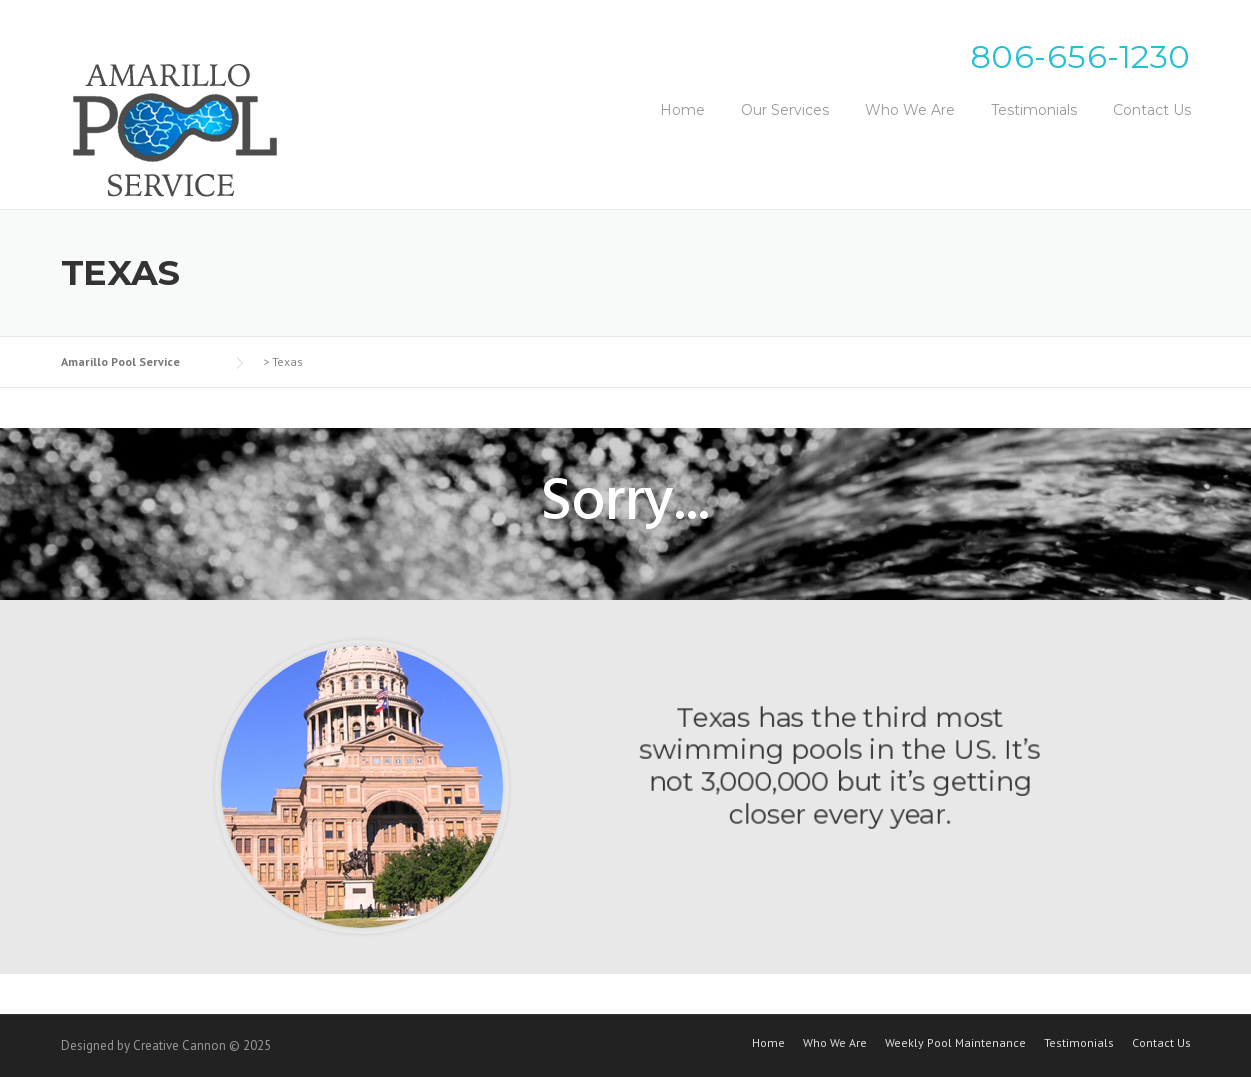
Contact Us (1152, 110)
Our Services (785, 110)
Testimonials (1034, 110)
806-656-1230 (1080, 56)
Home (682, 110)
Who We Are (910, 110)
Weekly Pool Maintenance (955, 1043)
